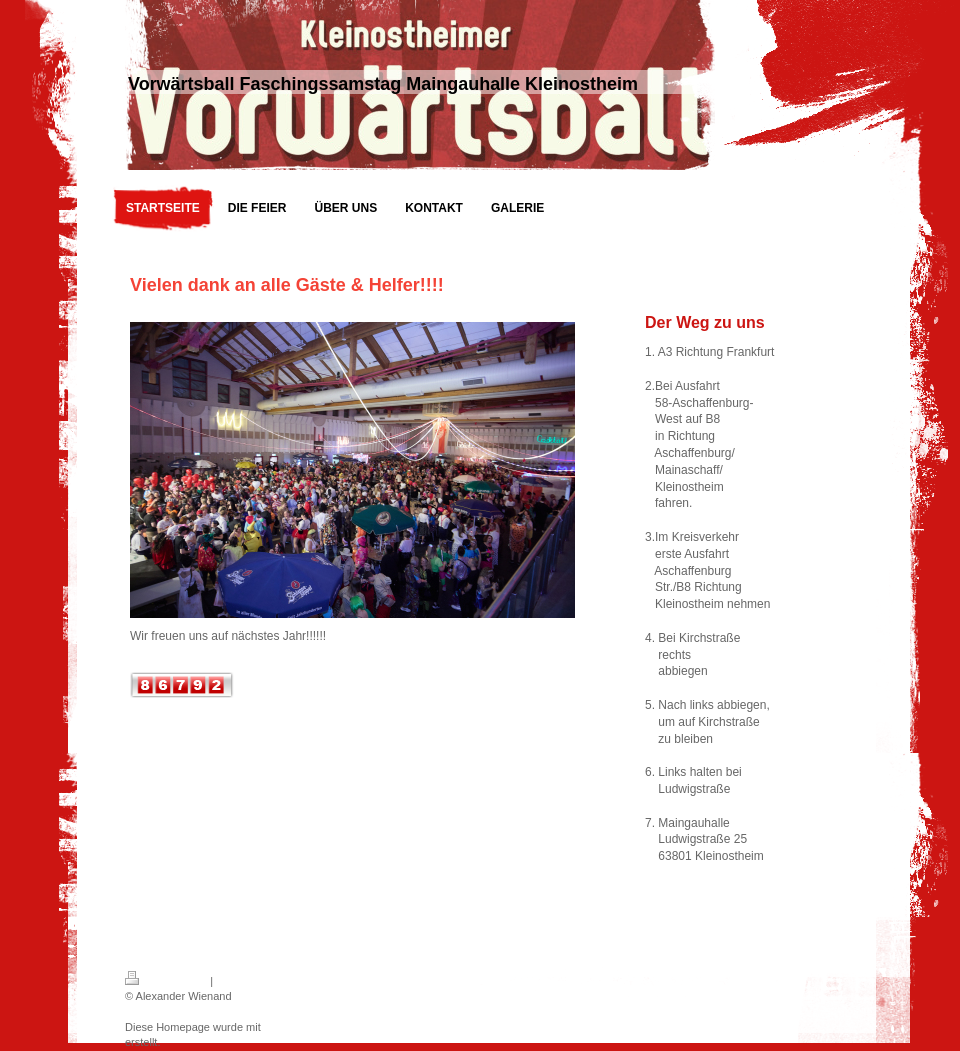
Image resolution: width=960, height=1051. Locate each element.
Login (566, 978)
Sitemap (236, 981)
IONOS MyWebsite (310, 1027)
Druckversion (166, 981)
